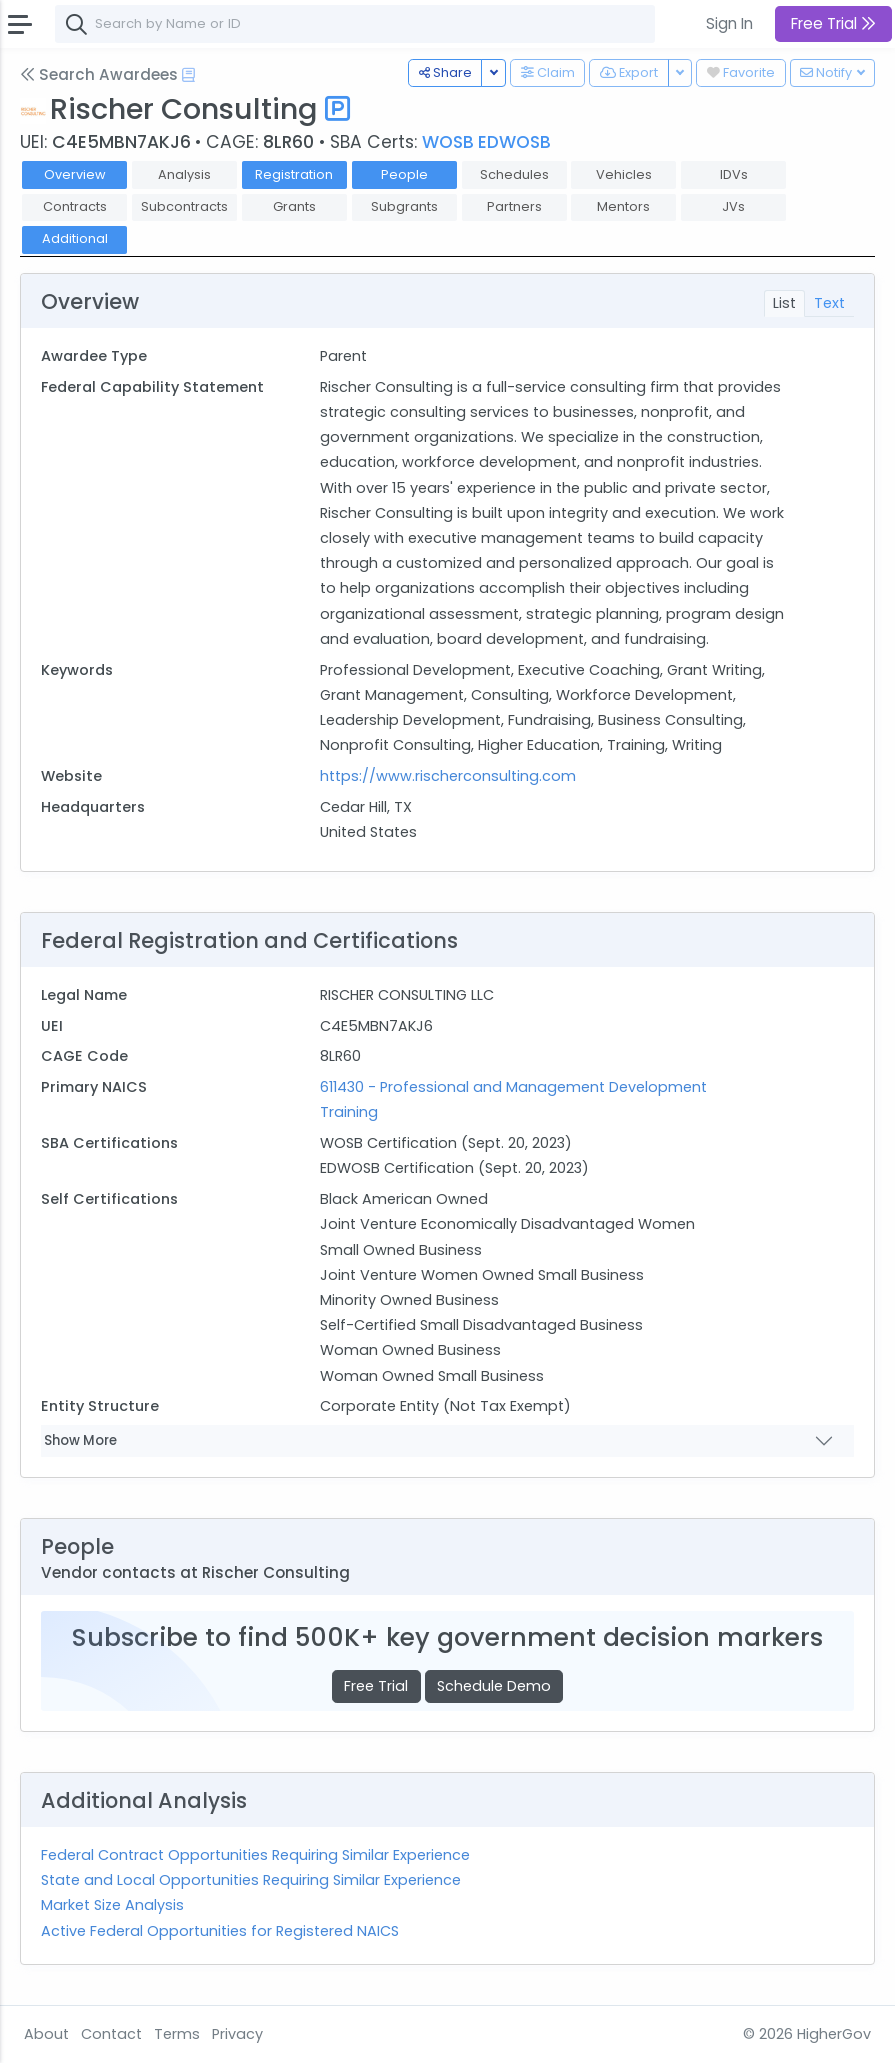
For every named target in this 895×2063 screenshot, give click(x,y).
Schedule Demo (494, 1686)
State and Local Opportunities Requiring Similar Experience (251, 1880)
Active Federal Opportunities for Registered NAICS (220, 1931)
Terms (177, 2034)
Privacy (237, 2034)
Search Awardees (99, 74)
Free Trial (376, 1686)
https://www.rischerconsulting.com (448, 776)
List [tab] (784, 303)
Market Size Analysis (112, 1905)
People (404, 174)
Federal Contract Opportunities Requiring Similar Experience (255, 1855)
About (46, 2034)
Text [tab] (829, 303)
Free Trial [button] (833, 23)
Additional (75, 238)
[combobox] (355, 24)
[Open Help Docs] (188, 75)
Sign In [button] (729, 23)
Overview (75, 174)
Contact (111, 2034)
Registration (294, 174)
